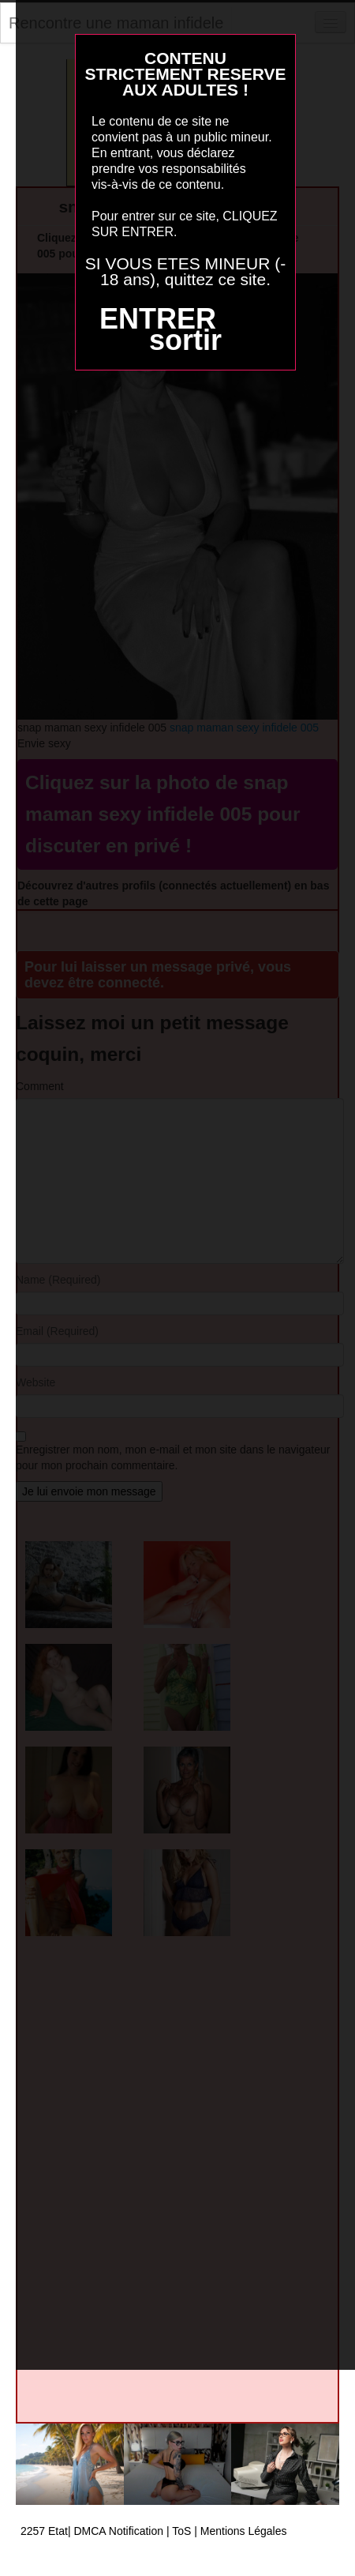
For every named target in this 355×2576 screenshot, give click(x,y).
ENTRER (157, 319)
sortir (185, 340)
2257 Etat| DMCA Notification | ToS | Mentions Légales (154, 2531)
